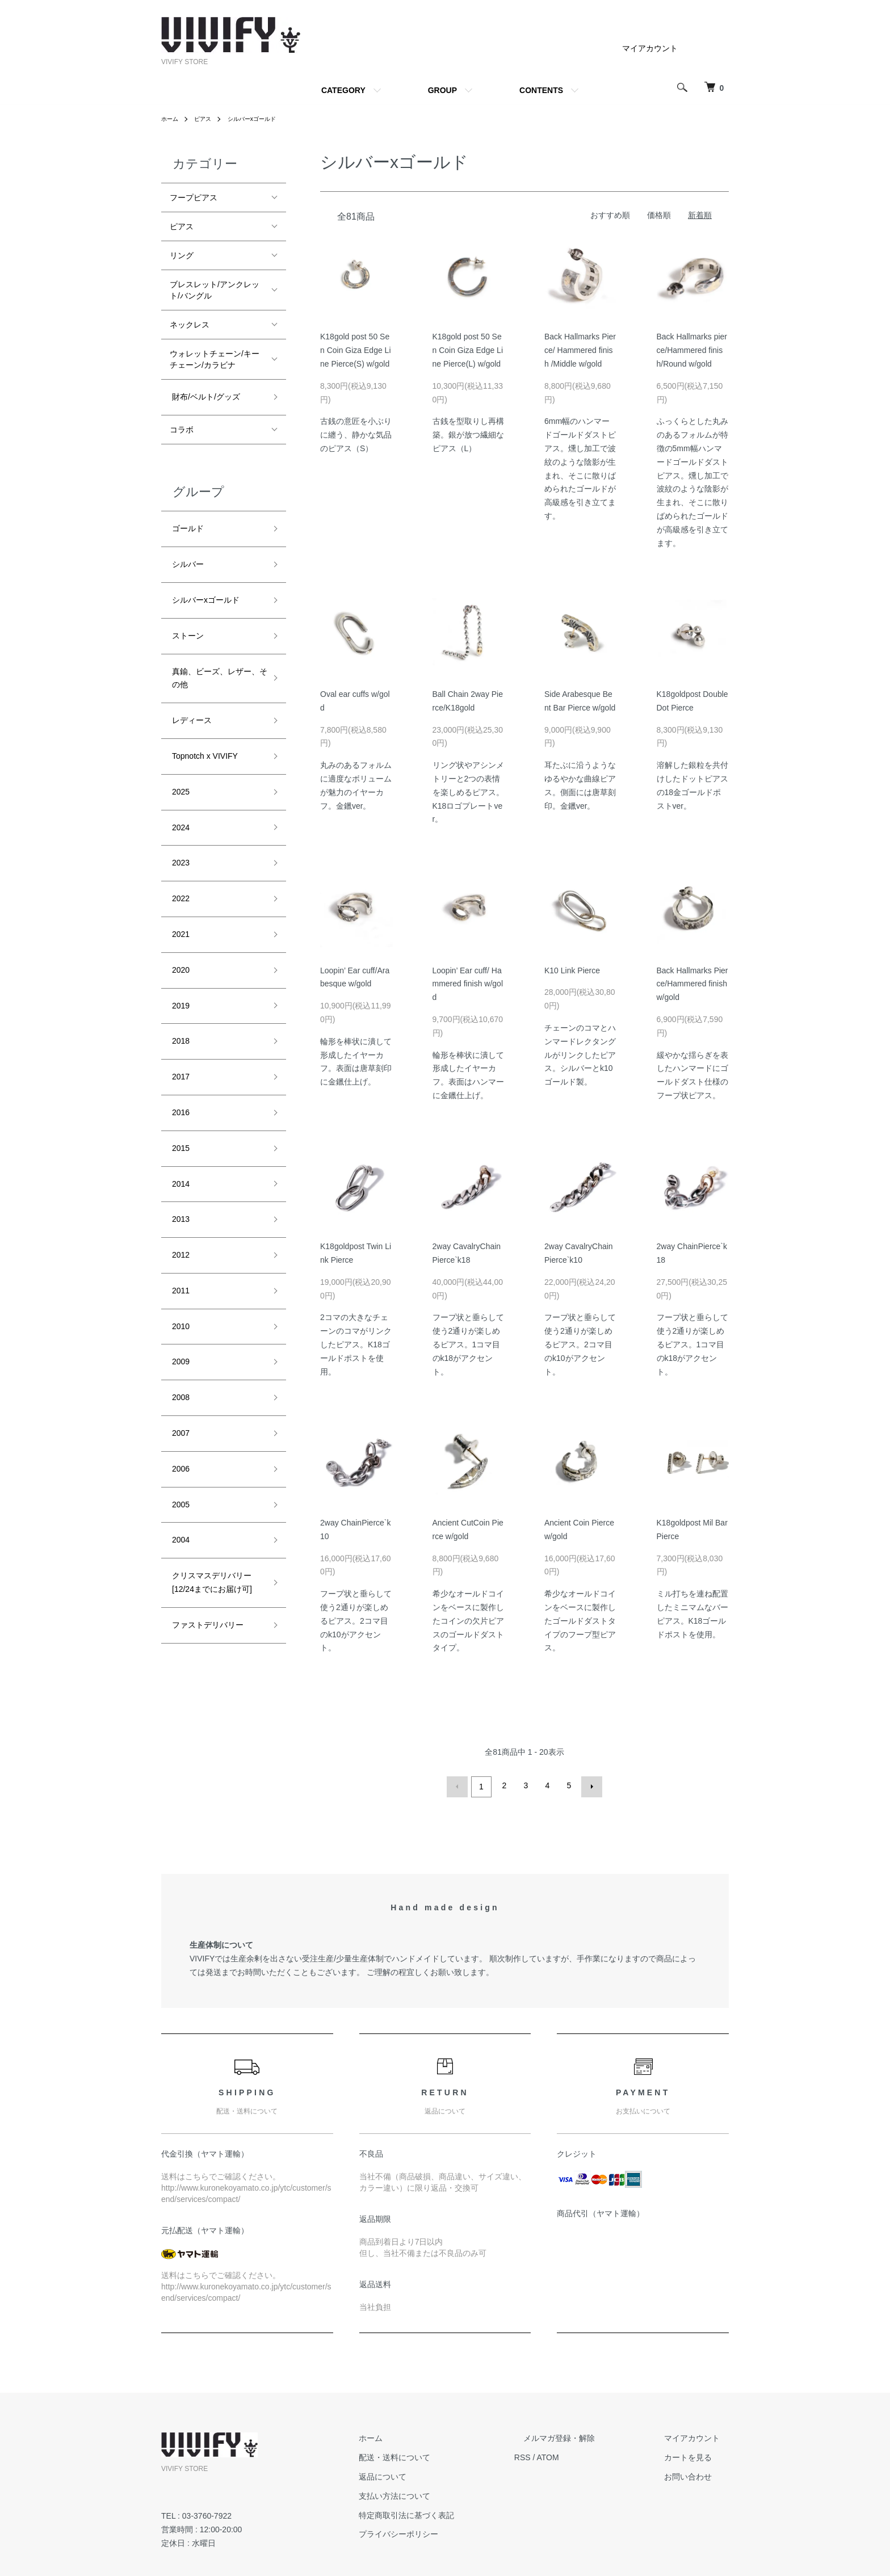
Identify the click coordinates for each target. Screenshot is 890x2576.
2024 (178, 784)
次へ (589, 1785)
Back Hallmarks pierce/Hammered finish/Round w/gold (692, 350)
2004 (178, 1405)
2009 (178, 1250)
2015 (178, 1064)
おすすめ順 (610, 215)
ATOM (584, 2455)
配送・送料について (440, 2455)
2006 (178, 1343)
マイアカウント (650, 48)
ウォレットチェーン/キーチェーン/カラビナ (214, 359)
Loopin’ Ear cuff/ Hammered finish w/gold (468, 984)
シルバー (185, 552)
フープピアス (193, 197)
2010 (178, 1219)
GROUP (442, 90)
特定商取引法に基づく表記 (451, 2512)
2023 (178, 815)
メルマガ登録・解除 (586, 2435)
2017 (178, 1001)
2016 (178, 1032)
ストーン (185, 615)
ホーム (171, 119)
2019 (178, 939)
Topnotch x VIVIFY (203, 721)
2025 (178, 753)
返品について (428, 2473)
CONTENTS (541, 90)
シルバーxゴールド (263, 119)
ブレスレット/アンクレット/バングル (214, 290)
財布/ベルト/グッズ (204, 394)
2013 (178, 1126)
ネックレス (189, 324)
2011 (178, 1188)
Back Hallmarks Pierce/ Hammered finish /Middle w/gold (580, 350)
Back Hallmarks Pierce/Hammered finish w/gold (692, 984)
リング (182, 255)
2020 (178, 908)
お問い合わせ (697, 2473)
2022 (178, 846)
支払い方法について (440, 2493)
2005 (178, 1375)
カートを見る (697, 2455)
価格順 (659, 215)
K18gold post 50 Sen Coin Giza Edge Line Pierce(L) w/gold (468, 350)
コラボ (182, 425)
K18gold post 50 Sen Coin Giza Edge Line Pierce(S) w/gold (355, 350)
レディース (189, 690)
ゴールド (185, 521)
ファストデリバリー (205, 1481)
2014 (178, 1095)
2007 (178, 1312)
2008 (178, 1281)
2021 (178, 877)
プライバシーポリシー (444, 2531)
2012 (178, 1157)
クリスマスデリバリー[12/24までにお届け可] (210, 1443)
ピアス (208, 119)
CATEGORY (343, 90)
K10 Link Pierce (572, 970)
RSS (559, 2455)
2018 (178, 970)
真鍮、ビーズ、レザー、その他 (217, 653)
